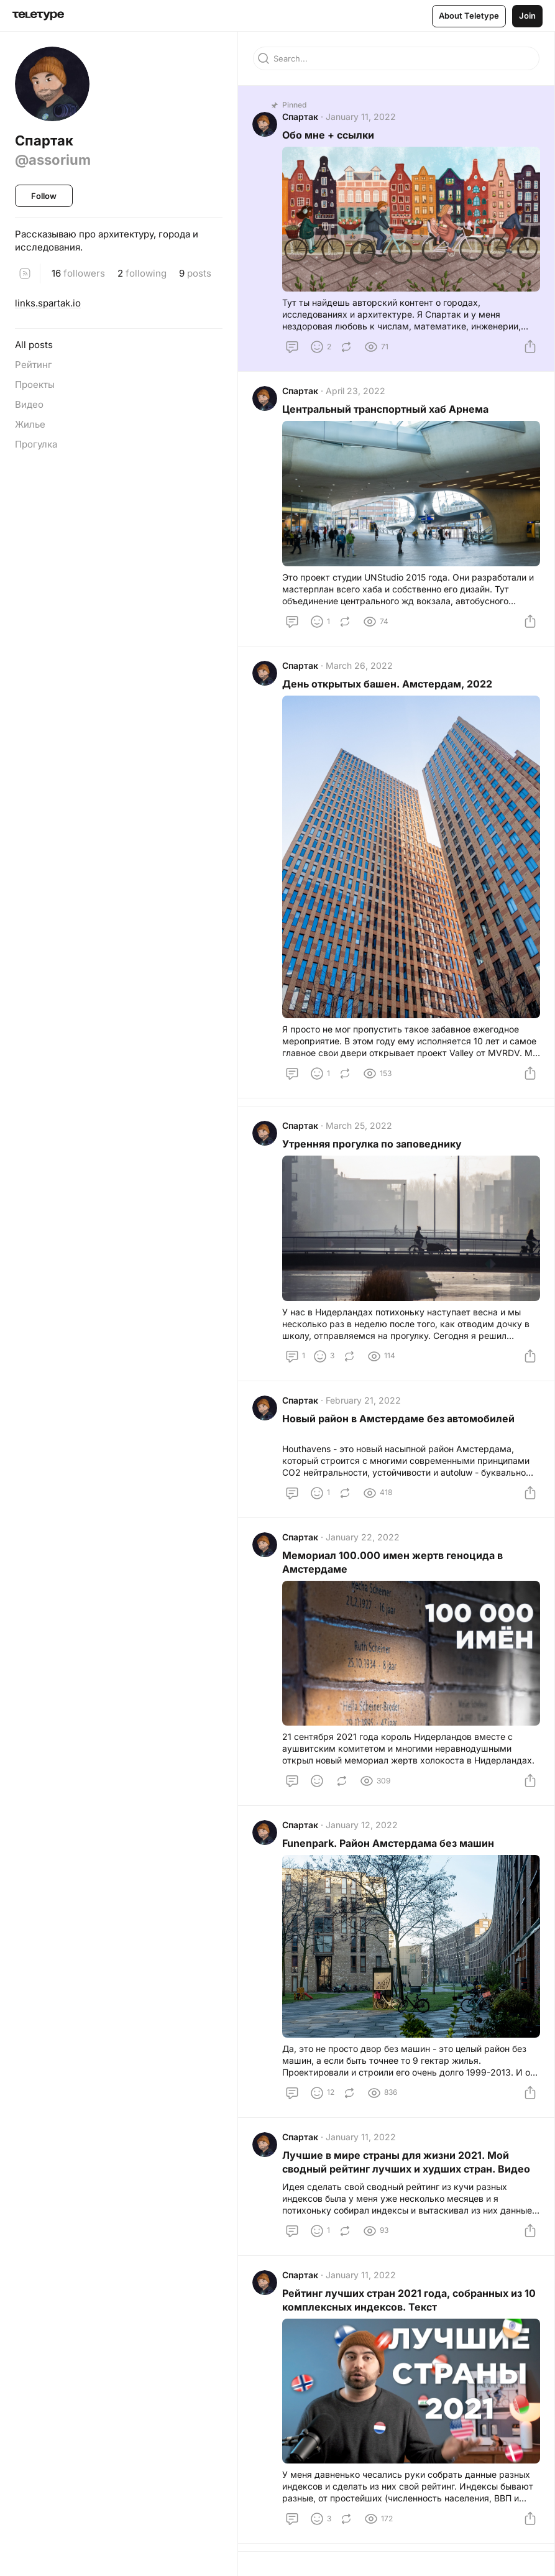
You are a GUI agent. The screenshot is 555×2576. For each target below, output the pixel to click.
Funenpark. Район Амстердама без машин (389, 1847)
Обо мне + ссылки (329, 135)
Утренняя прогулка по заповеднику (372, 1145)
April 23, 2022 (356, 392)
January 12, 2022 (362, 1828)
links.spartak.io (48, 303)
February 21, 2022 (363, 1402)
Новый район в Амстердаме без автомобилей (399, 1420)
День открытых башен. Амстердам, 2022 (388, 685)
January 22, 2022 (363, 1540)
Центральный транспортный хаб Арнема (386, 410)
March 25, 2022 (359, 1126)
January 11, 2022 (361, 117)
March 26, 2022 (359, 667)
